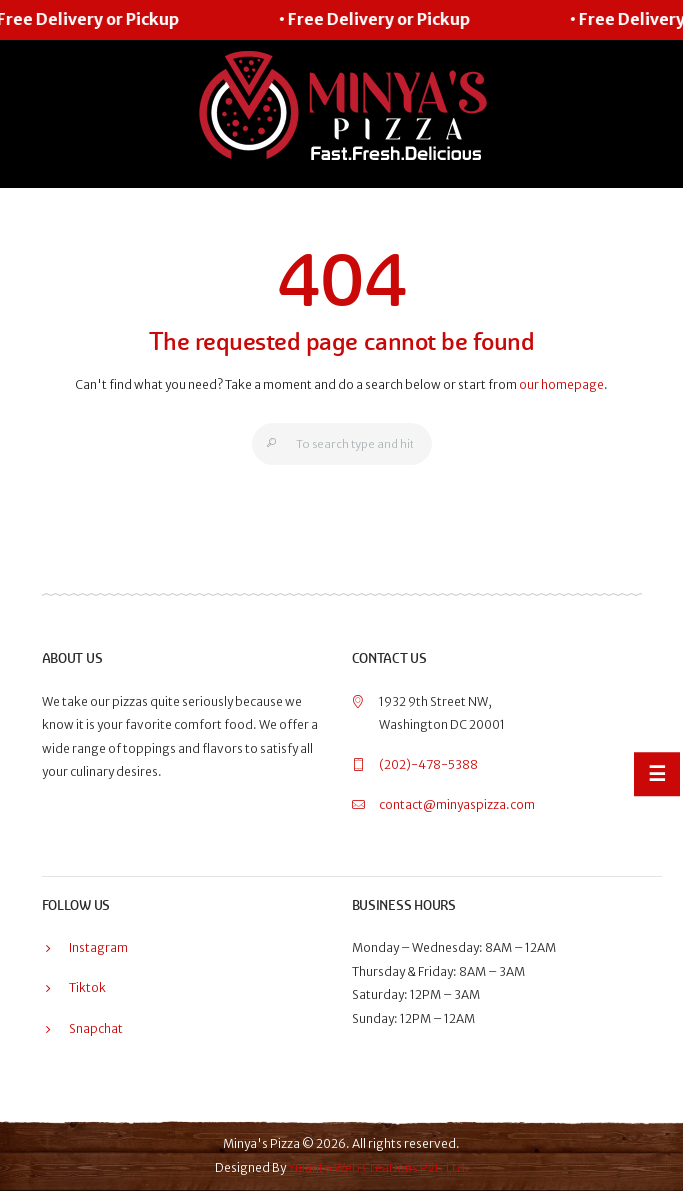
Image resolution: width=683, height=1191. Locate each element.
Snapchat (96, 1028)
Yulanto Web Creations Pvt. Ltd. (378, 1167)
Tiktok (87, 987)
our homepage (561, 384)
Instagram (98, 947)
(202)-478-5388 (428, 764)
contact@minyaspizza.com (457, 804)
